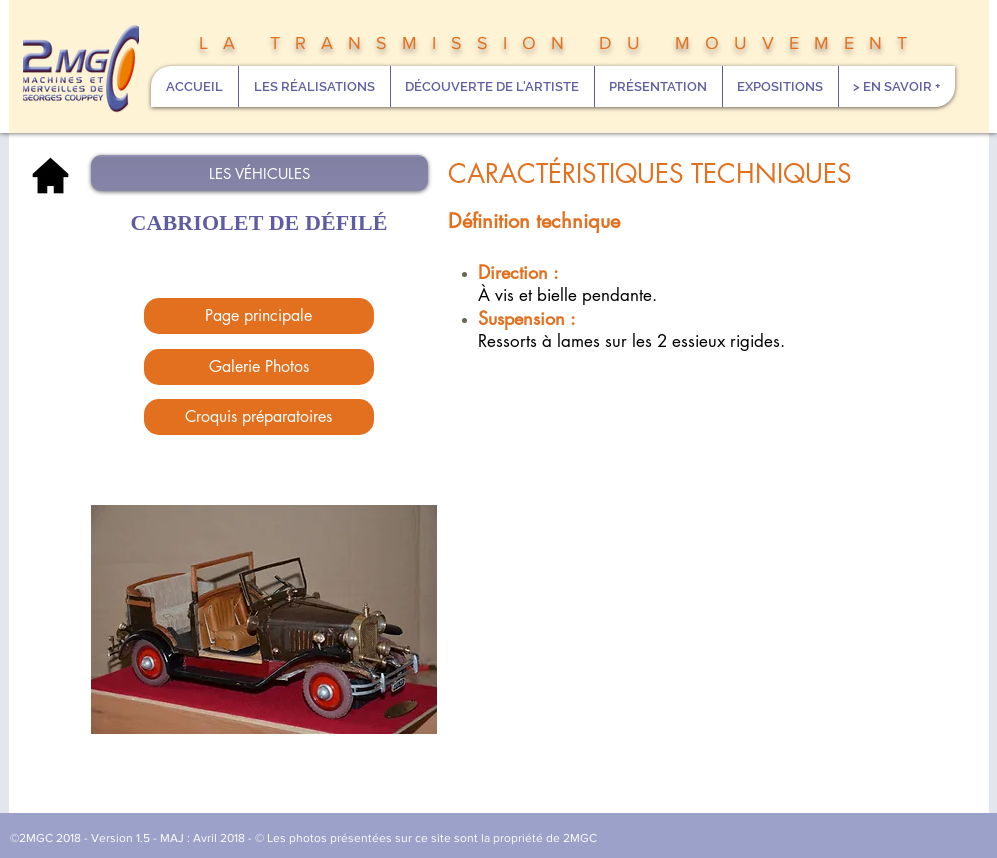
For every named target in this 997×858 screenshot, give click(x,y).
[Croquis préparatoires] (259, 417)
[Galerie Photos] (259, 367)
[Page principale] (259, 316)
